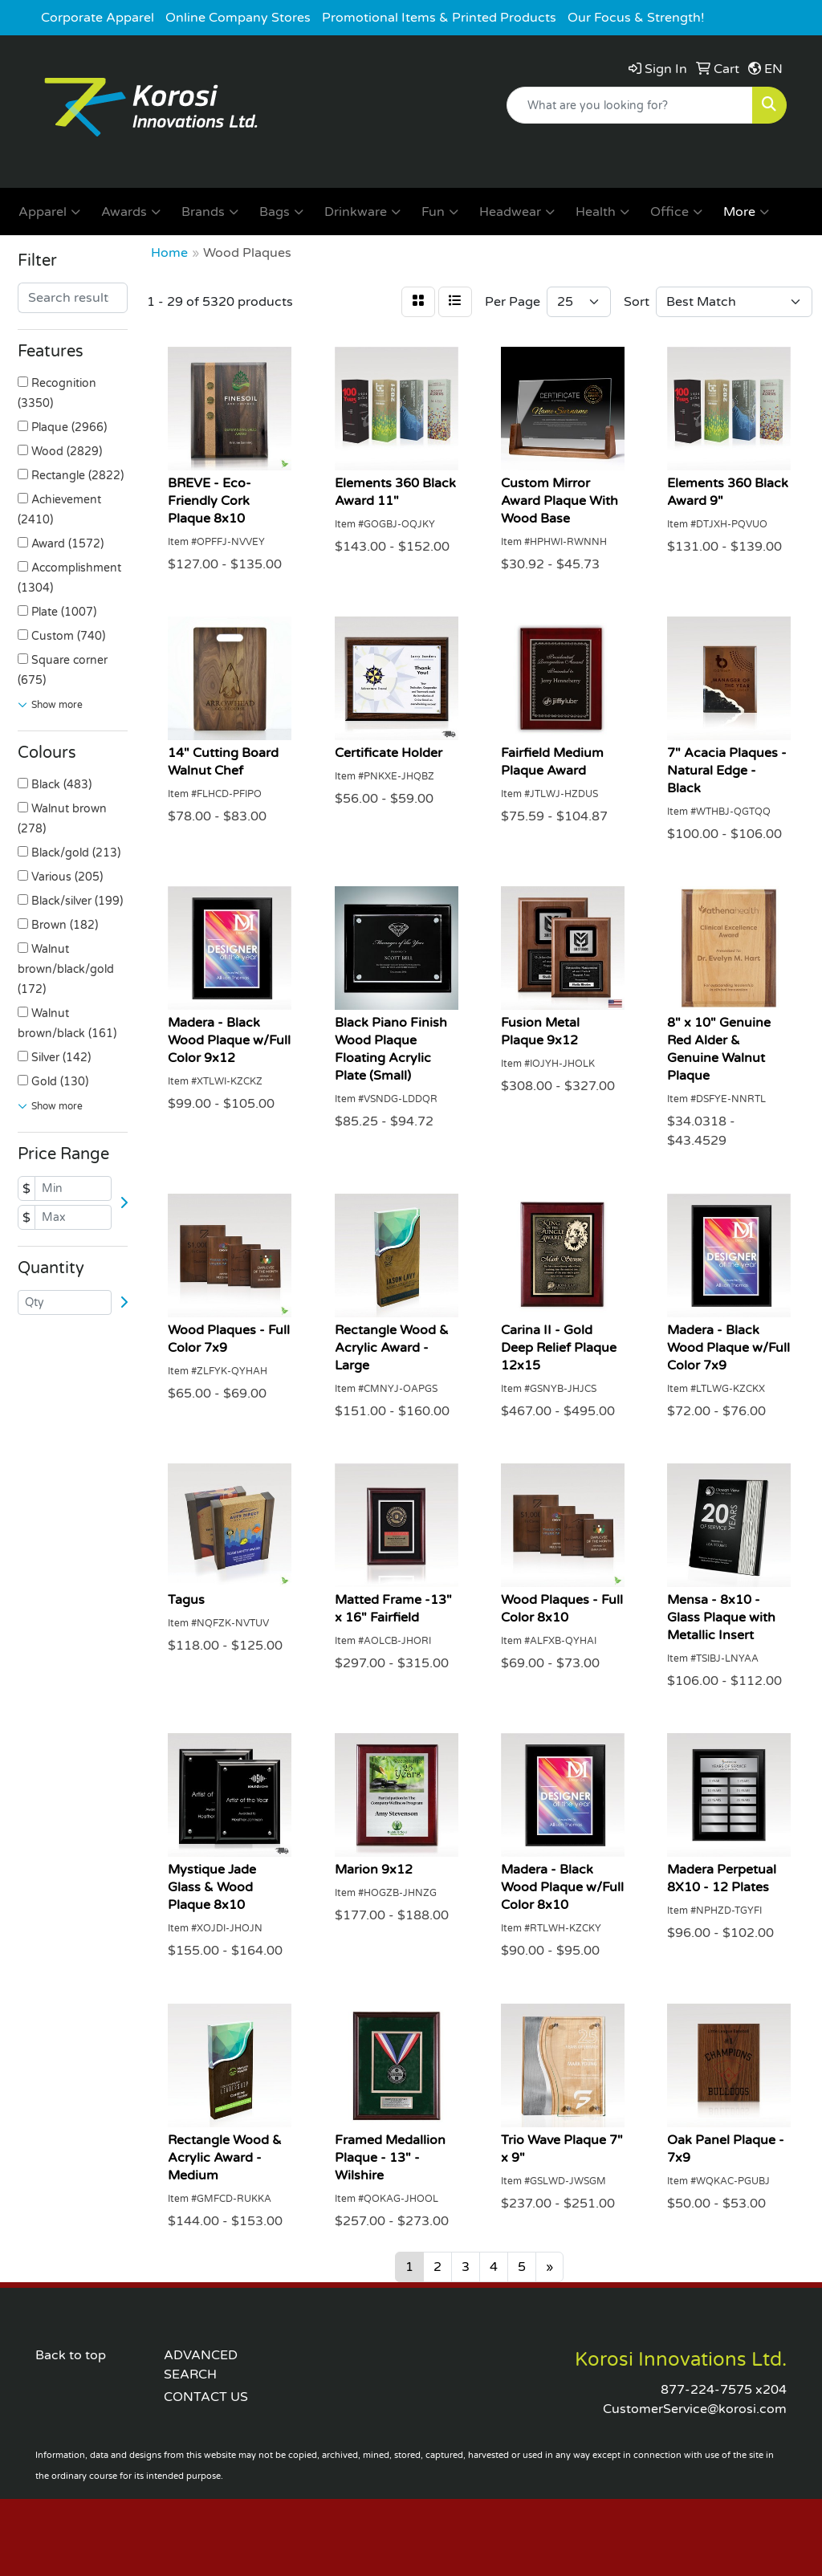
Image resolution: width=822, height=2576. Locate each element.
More (746, 212)
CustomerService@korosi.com (695, 2409)
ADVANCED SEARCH (201, 2365)
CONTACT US (206, 2397)
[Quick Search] (630, 105)
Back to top (70, 2355)
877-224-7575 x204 (724, 2390)
